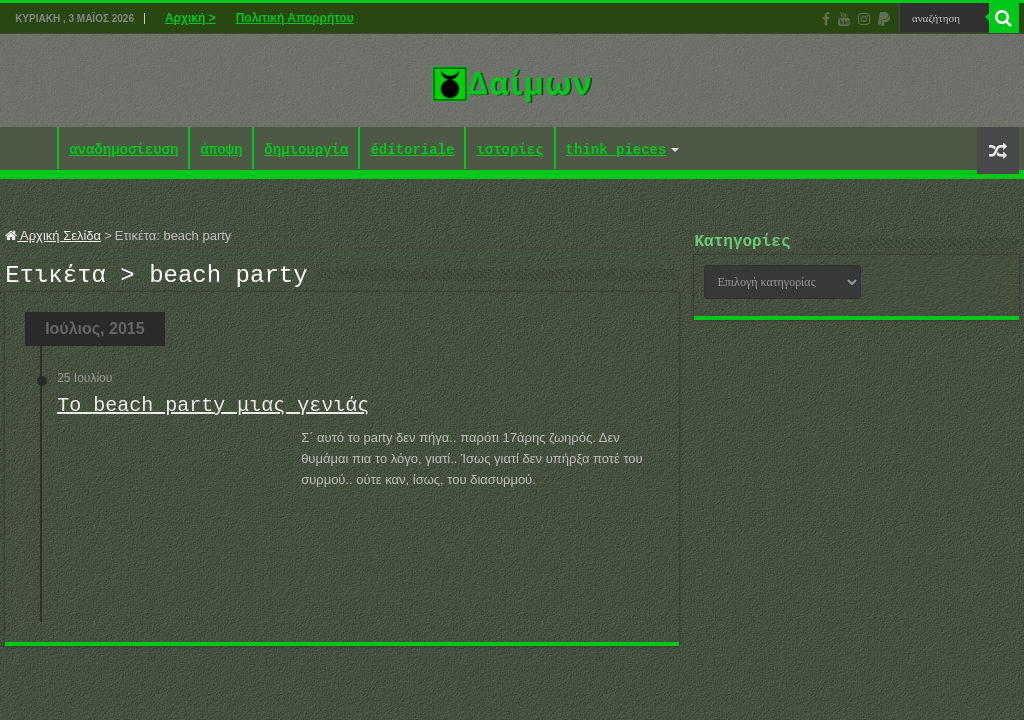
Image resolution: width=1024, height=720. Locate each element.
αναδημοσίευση (123, 150)
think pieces (616, 150)
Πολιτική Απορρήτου (295, 18)
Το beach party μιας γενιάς (213, 411)
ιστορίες (509, 150)
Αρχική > (190, 18)
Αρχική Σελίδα (53, 235)
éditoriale (412, 150)
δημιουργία (306, 150)
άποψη (221, 150)
